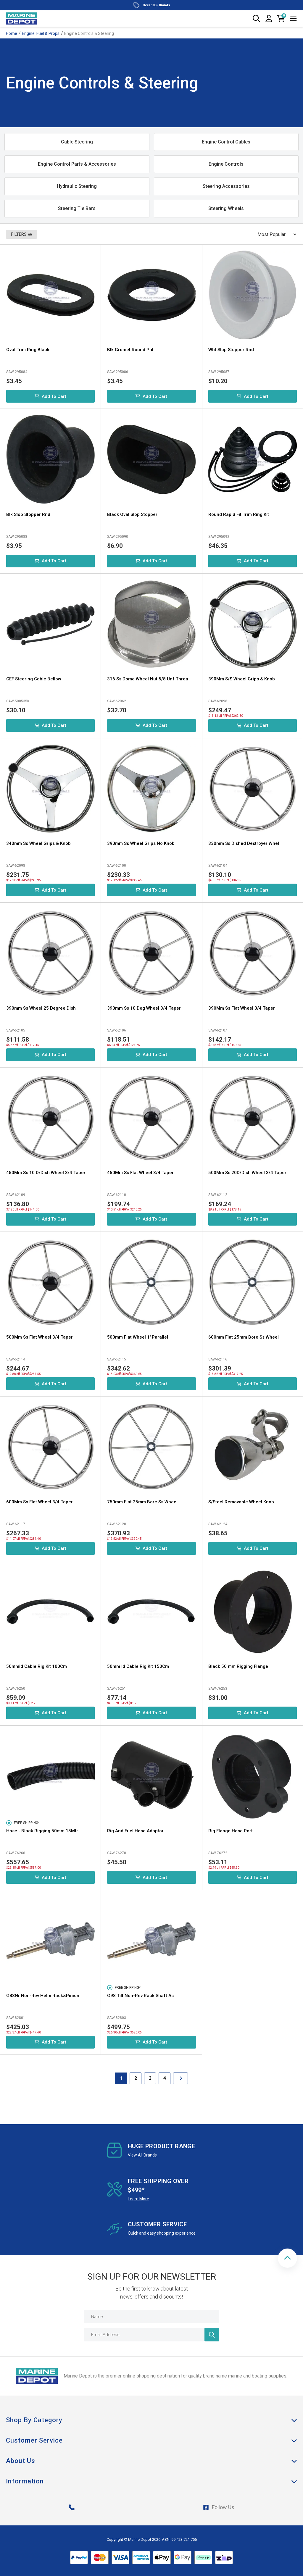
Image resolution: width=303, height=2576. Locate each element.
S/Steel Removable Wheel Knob (241, 1502)
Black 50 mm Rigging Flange (238, 1666)
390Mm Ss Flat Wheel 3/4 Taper (241, 1008)
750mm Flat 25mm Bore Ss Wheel (142, 1502)
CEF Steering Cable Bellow (33, 679)
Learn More (138, 2198)
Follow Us (218, 2507)
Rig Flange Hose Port (230, 1830)
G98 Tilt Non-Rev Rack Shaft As (140, 1995)
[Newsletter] (211, 2334)
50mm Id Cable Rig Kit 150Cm (138, 1666)
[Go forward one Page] (180, 2078)
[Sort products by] (275, 234)
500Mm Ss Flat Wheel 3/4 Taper (39, 1337)
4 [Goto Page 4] (164, 2078)
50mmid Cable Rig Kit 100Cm (36, 1666)
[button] (287, 2258)
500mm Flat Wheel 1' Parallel (137, 1337)
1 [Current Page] (121, 2078)
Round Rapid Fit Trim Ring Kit (238, 514)
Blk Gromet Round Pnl (130, 349)
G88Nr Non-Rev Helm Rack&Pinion (42, 1995)
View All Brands (142, 2155)
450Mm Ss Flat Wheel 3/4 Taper (140, 1172)
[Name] (151, 2316)
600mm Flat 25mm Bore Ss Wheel (243, 1337)
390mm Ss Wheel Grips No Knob (141, 843)
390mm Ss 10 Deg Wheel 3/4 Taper (144, 1008)
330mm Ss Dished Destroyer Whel (243, 843)
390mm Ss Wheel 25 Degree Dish (41, 1008)
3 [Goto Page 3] (150, 2078)
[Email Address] (151, 2334)
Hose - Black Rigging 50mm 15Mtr (42, 1830)
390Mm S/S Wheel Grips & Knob (241, 679)
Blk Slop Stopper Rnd (28, 514)
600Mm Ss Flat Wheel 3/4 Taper (39, 1502)
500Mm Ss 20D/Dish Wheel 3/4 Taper (247, 1172)
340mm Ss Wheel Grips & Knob (38, 843)
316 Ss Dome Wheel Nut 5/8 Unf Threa (147, 679)
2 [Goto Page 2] (135, 2078)
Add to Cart (50, 396)
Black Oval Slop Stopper (132, 514)
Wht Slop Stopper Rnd (231, 349)
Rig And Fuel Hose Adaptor (135, 1830)
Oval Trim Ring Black (27, 349)
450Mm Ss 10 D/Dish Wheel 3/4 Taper (46, 1172)
